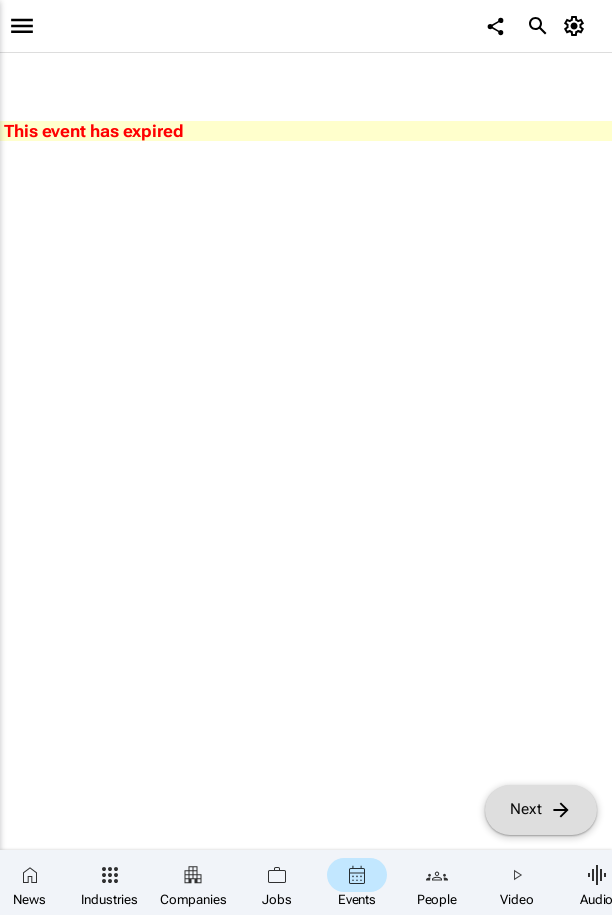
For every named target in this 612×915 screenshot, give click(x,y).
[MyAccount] (577, 26)
